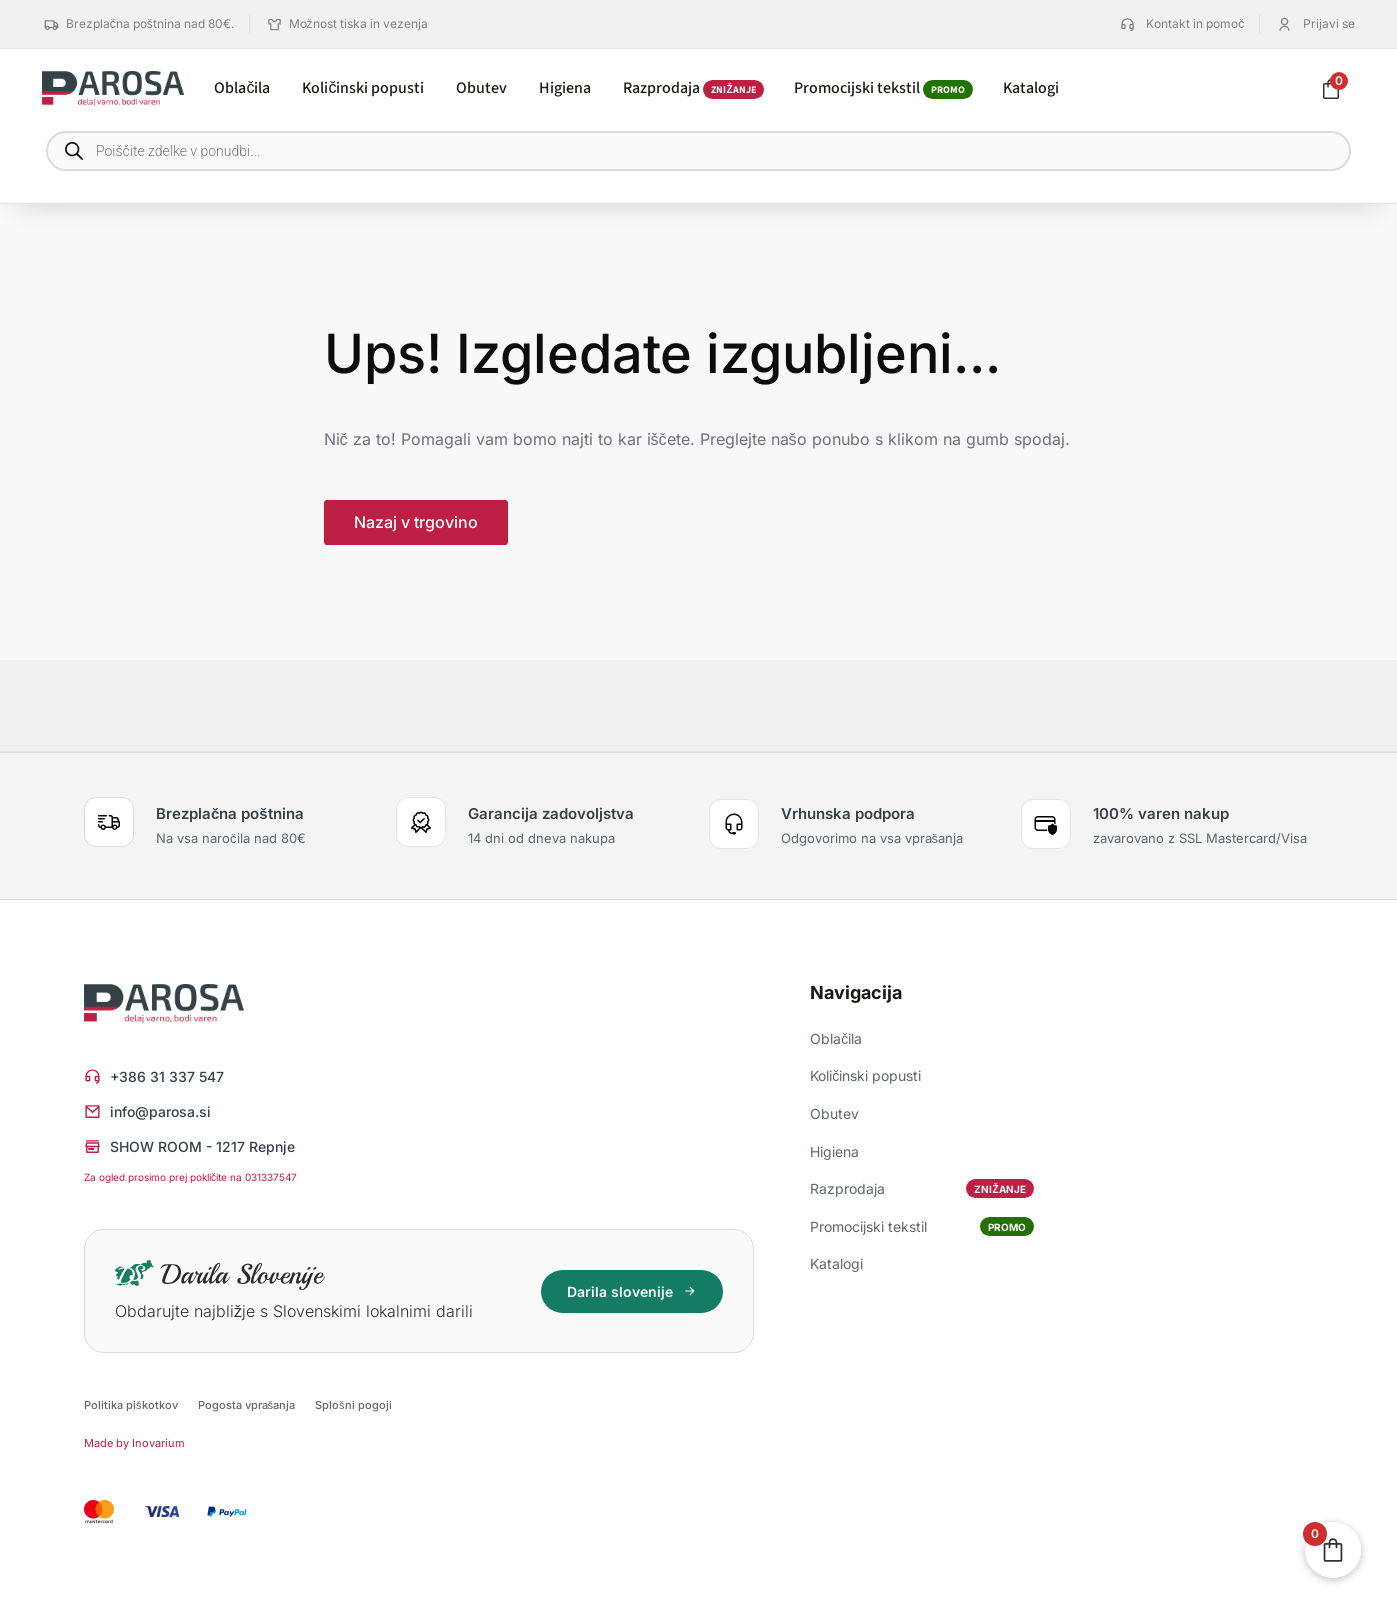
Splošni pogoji (353, 1405)
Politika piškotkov (131, 1405)
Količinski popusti (865, 1075)
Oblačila (836, 1038)
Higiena (834, 1151)
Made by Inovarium (134, 1443)
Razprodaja (921, 1188)
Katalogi (836, 1263)
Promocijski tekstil (921, 1226)
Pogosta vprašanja (247, 1405)
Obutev (834, 1113)
